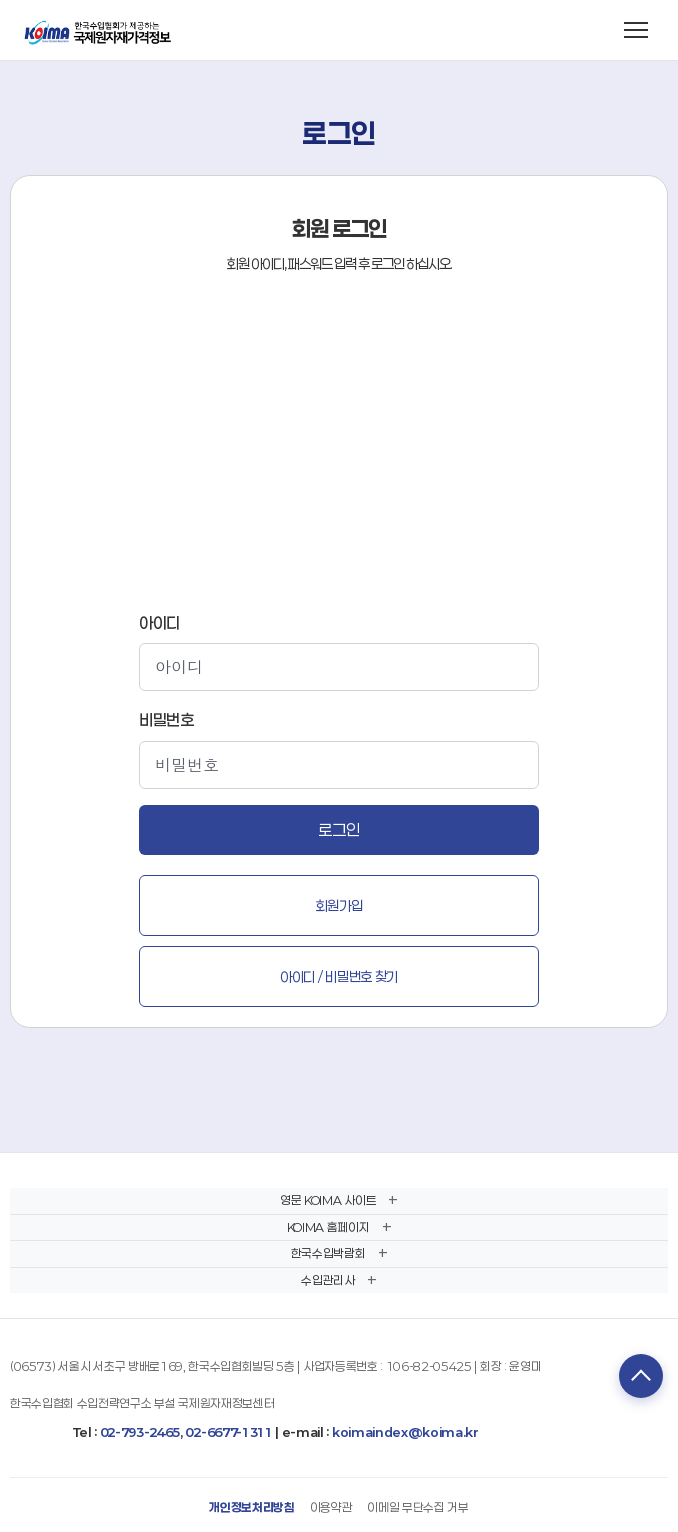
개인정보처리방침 (251, 1507)
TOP (641, 1376)
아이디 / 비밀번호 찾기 (339, 976)
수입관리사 (327, 1280)
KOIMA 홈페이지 (328, 1227)
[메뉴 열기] (636, 30)
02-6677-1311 (228, 1432)
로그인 (338, 829)
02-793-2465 (140, 1432)
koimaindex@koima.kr (405, 1432)
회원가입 (339, 905)
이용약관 (331, 1507)
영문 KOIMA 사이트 (328, 1200)
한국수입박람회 (328, 1253)
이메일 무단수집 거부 (417, 1507)
